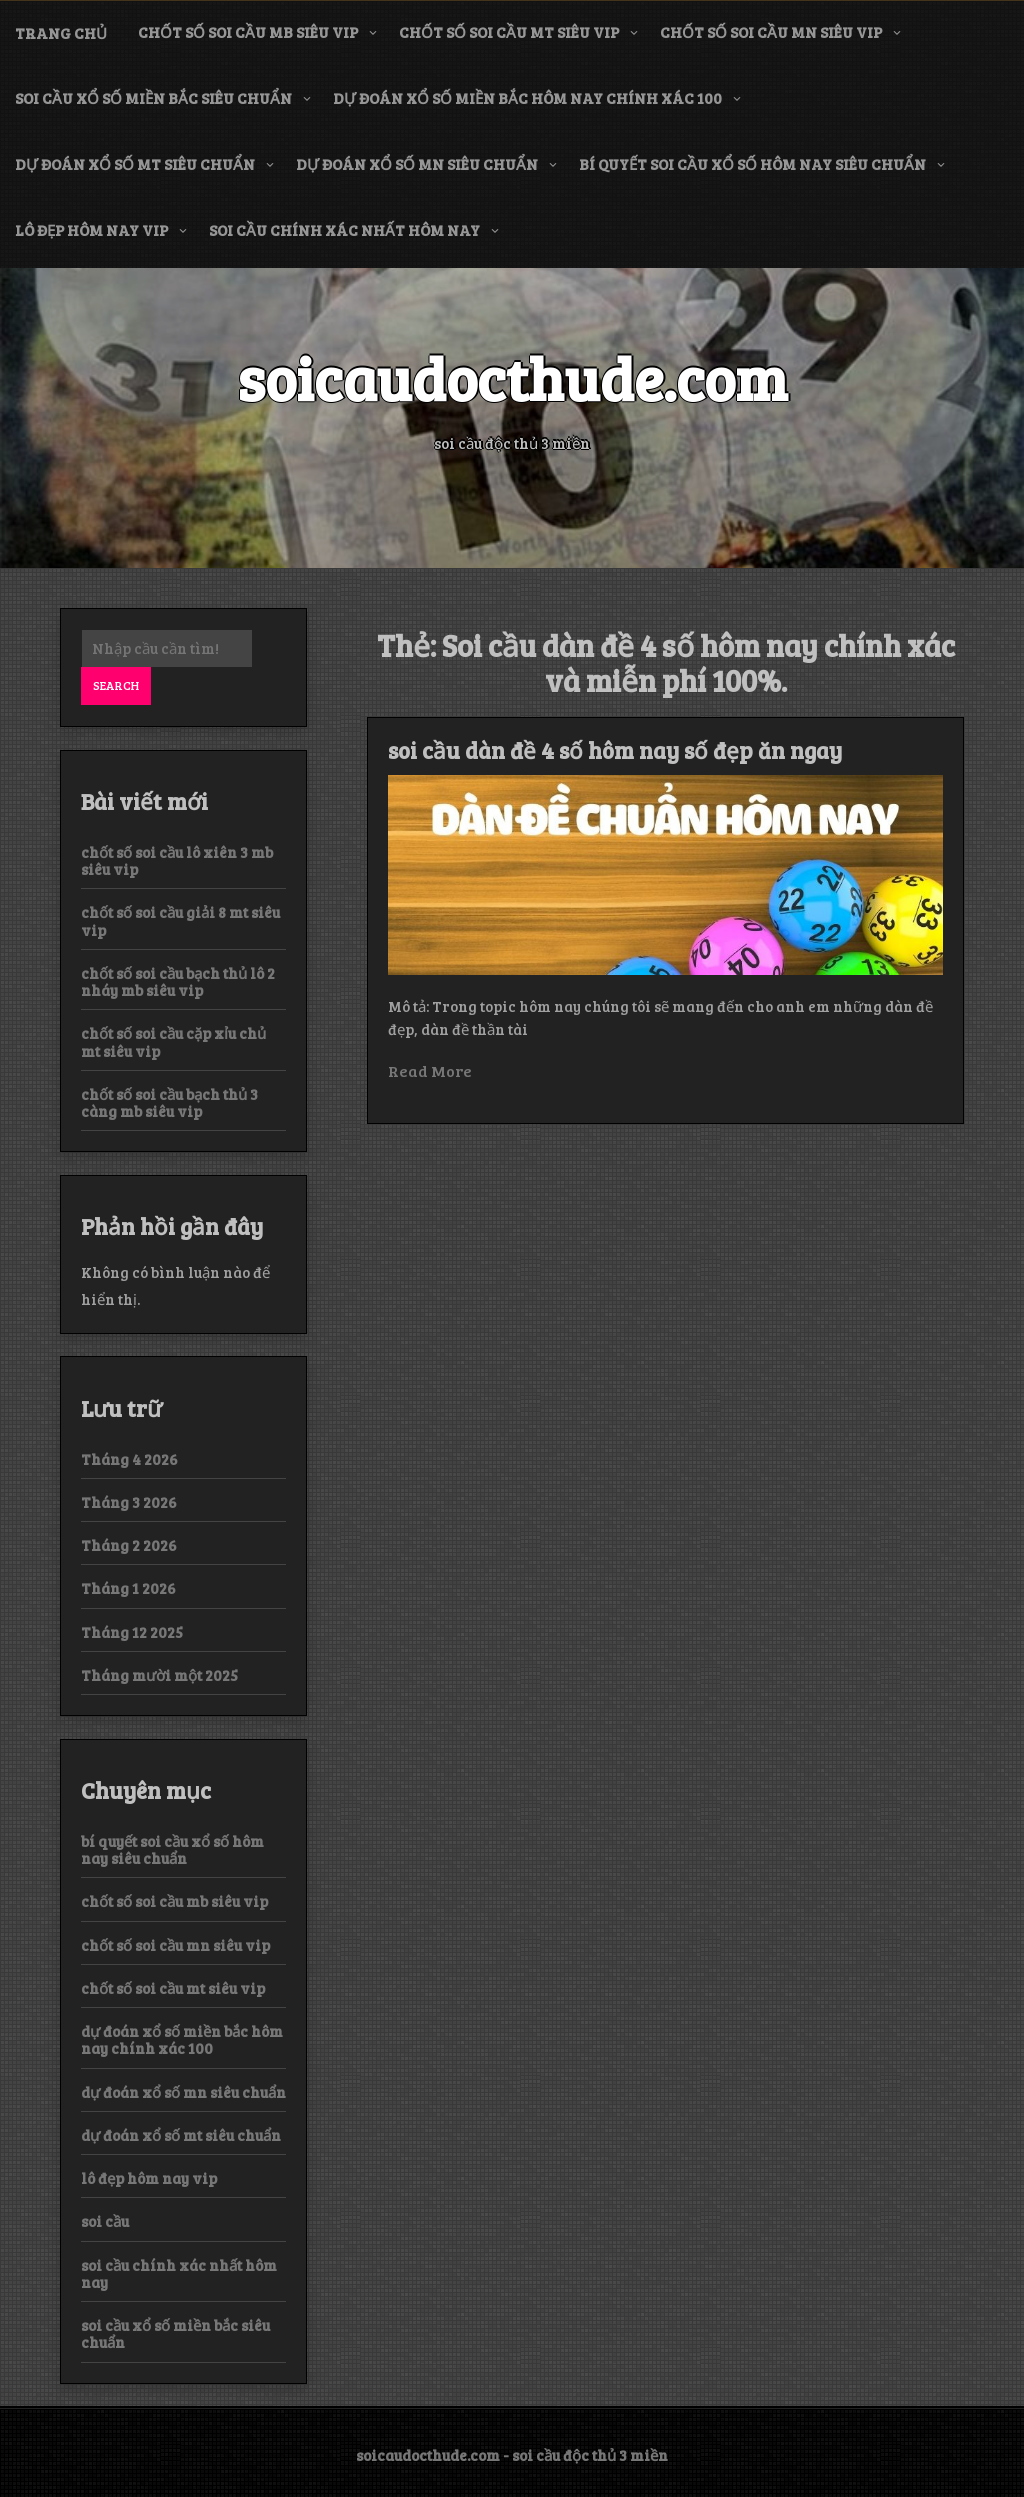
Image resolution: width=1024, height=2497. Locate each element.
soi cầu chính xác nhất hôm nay (344, 230)
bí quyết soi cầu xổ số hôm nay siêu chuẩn (752, 164)
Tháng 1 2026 (128, 1588)
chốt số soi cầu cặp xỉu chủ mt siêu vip (173, 1041)
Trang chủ (61, 33)
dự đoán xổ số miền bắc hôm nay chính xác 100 (527, 98)
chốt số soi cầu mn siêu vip (771, 32)
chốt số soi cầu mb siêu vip (248, 32)
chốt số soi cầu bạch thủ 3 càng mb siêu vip (169, 1102)
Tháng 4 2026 (129, 1459)
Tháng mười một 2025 (159, 1675)
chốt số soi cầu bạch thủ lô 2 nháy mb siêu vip (178, 981)
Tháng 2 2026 (129, 1545)
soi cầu (105, 2221)
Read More (430, 1070)
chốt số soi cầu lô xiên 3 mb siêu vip (177, 860)
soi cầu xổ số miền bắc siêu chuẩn (153, 98)
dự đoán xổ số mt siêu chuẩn (135, 164)
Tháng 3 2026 (129, 1502)
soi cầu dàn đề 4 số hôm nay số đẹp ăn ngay (615, 750)
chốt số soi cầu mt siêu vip (509, 32)
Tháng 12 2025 (132, 1632)
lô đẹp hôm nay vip (91, 230)
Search (116, 685)
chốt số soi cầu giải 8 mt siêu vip (180, 920)
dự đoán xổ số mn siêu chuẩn (417, 164)
